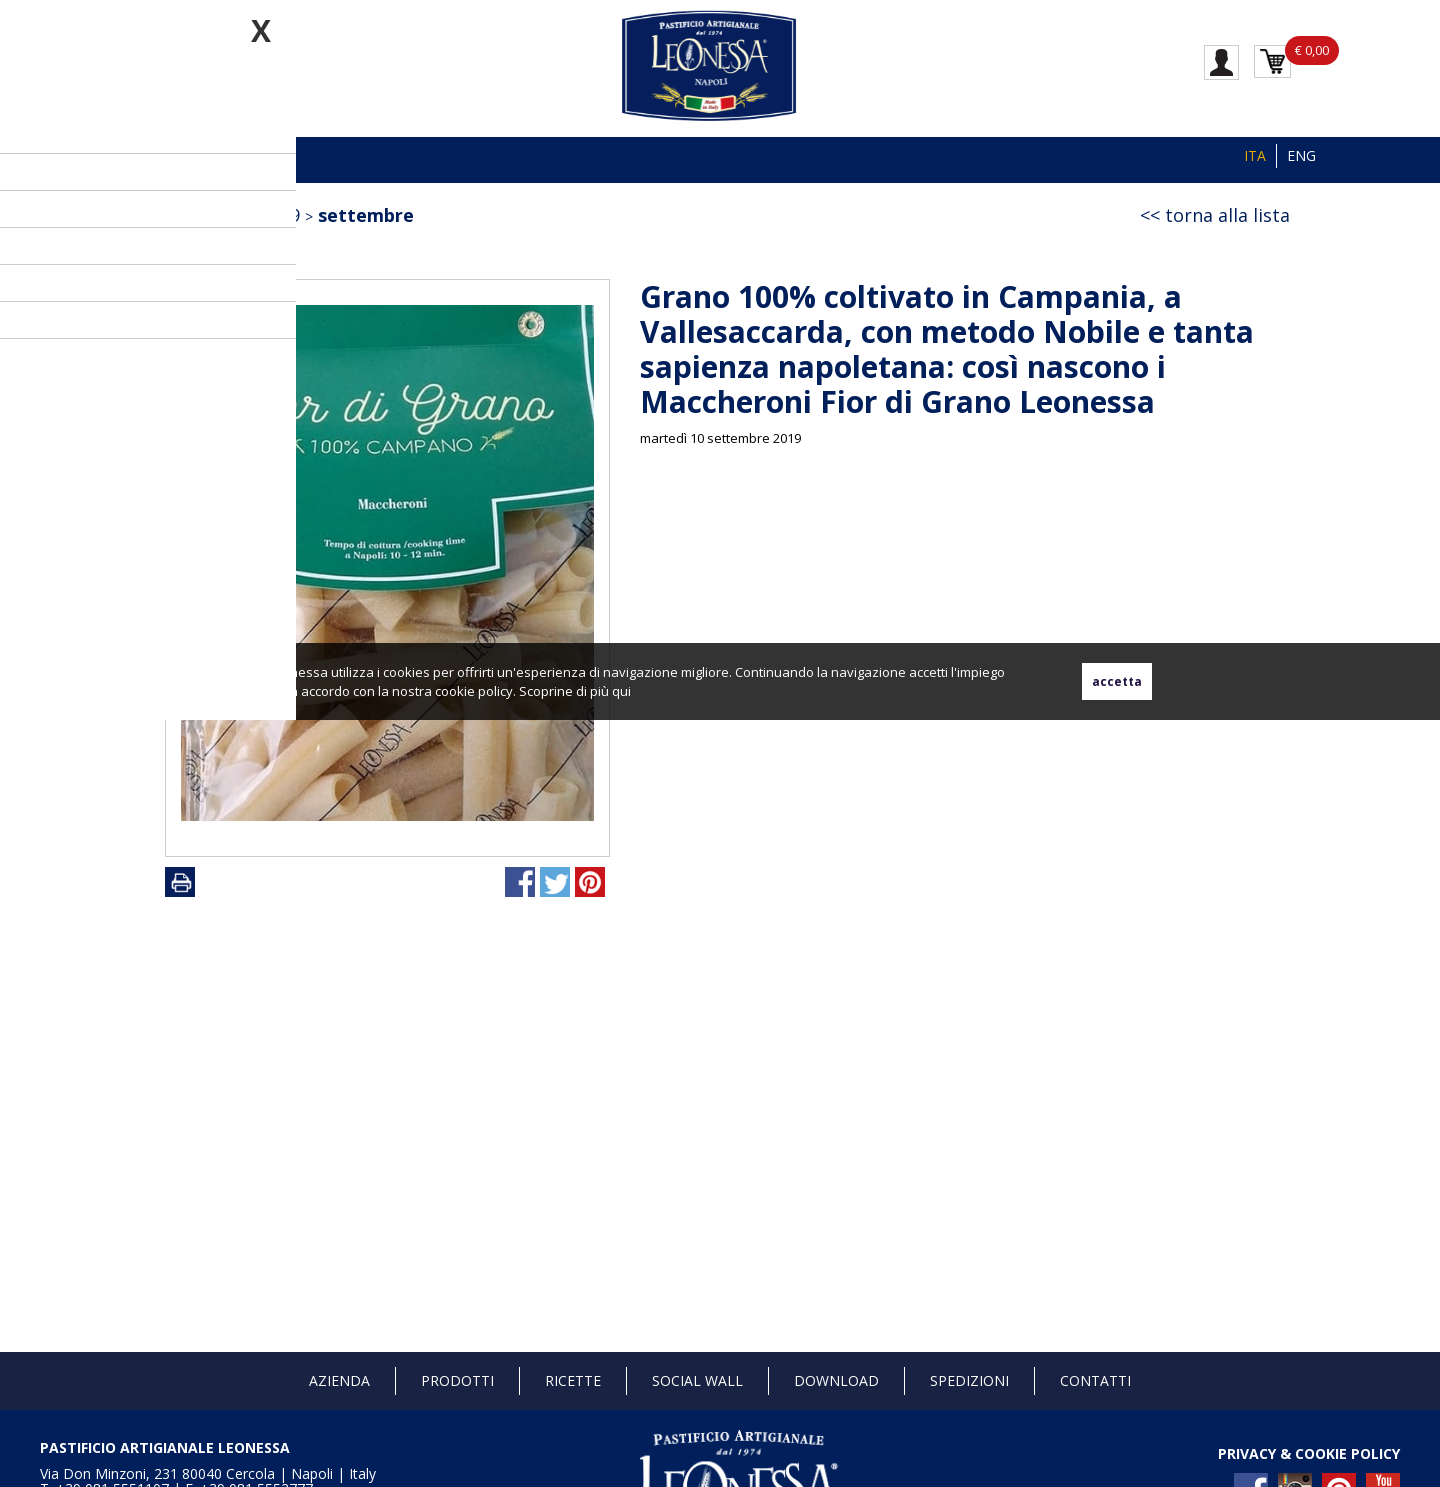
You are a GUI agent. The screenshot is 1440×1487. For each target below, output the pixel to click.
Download (836, 1380)
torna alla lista (1227, 215)
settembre (366, 215)
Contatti (1095, 1380)
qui (621, 691)
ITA (1255, 155)
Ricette (573, 1380)
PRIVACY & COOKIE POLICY (1309, 1453)
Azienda (339, 1380)
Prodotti (457, 1380)
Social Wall (697, 1380)
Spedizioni (969, 1380)
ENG (1301, 155)
